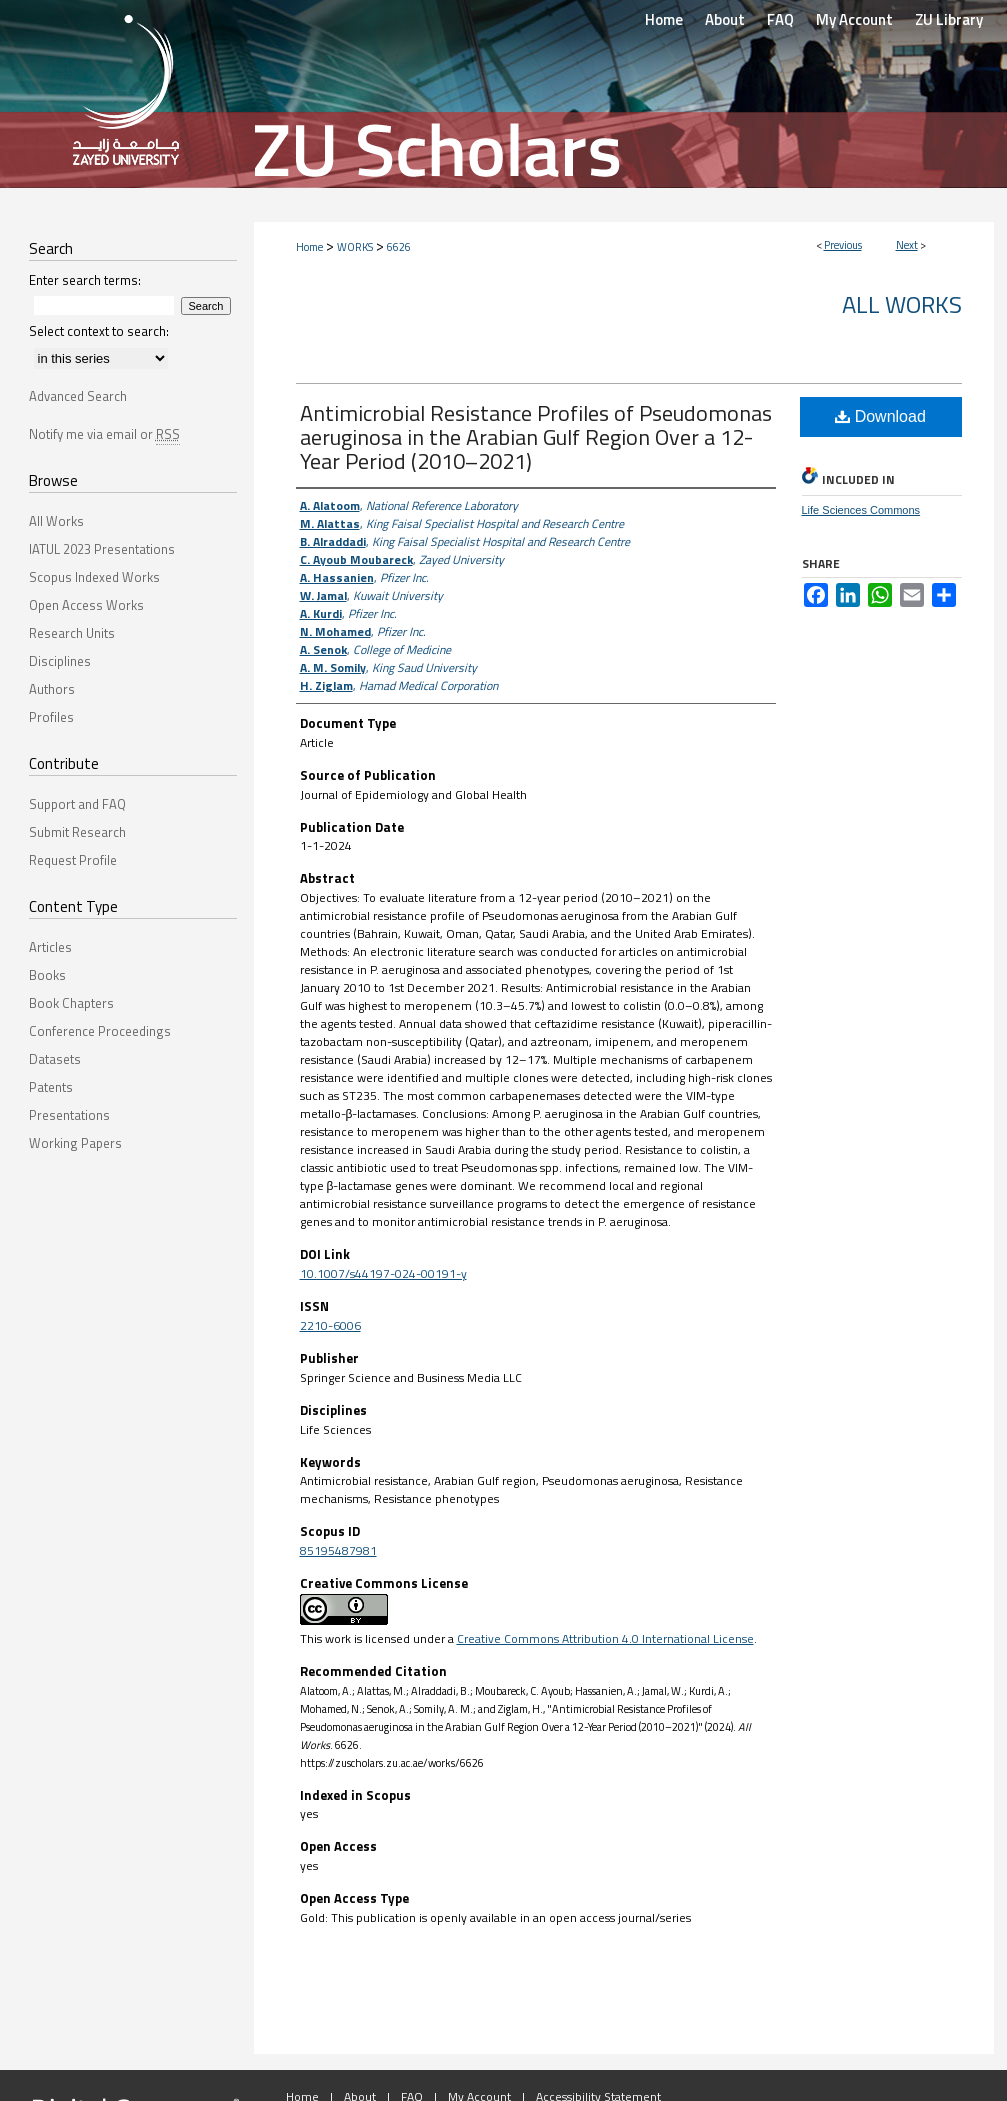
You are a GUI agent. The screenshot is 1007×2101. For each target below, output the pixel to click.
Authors (52, 689)
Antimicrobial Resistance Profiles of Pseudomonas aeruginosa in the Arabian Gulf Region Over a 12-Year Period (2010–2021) (536, 437)
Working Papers (75, 1143)
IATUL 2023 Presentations (102, 549)
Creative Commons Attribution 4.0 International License (605, 1638)
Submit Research (77, 832)
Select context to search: (99, 331)
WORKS (355, 247)
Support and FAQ (77, 804)
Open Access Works (86, 605)
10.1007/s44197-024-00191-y (383, 1273)
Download (880, 416)
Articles (50, 947)
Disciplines (60, 661)
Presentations (69, 1115)
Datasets (55, 1059)
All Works (902, 304)
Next (907, 245)
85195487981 (338, 1550)
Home (309, 247)
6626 (399, 247)
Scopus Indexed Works (94, 577)
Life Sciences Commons (861, 510)
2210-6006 (330, 1325)
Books (47, 975)
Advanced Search (78, 396)
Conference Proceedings (100, 1031)
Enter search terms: (85, 280)
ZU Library (949, 19)
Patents (51, 1087)
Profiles (51, 717)
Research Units (72, 633)
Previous (843, 245)
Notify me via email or (104, 434)
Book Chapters (71, 1003)
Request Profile (73, 860)
